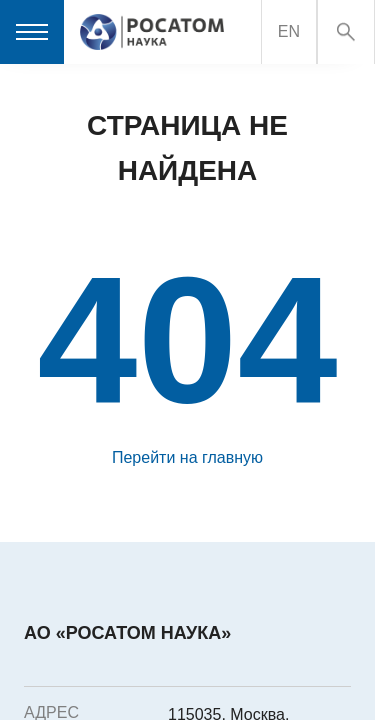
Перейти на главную (187, 457)
